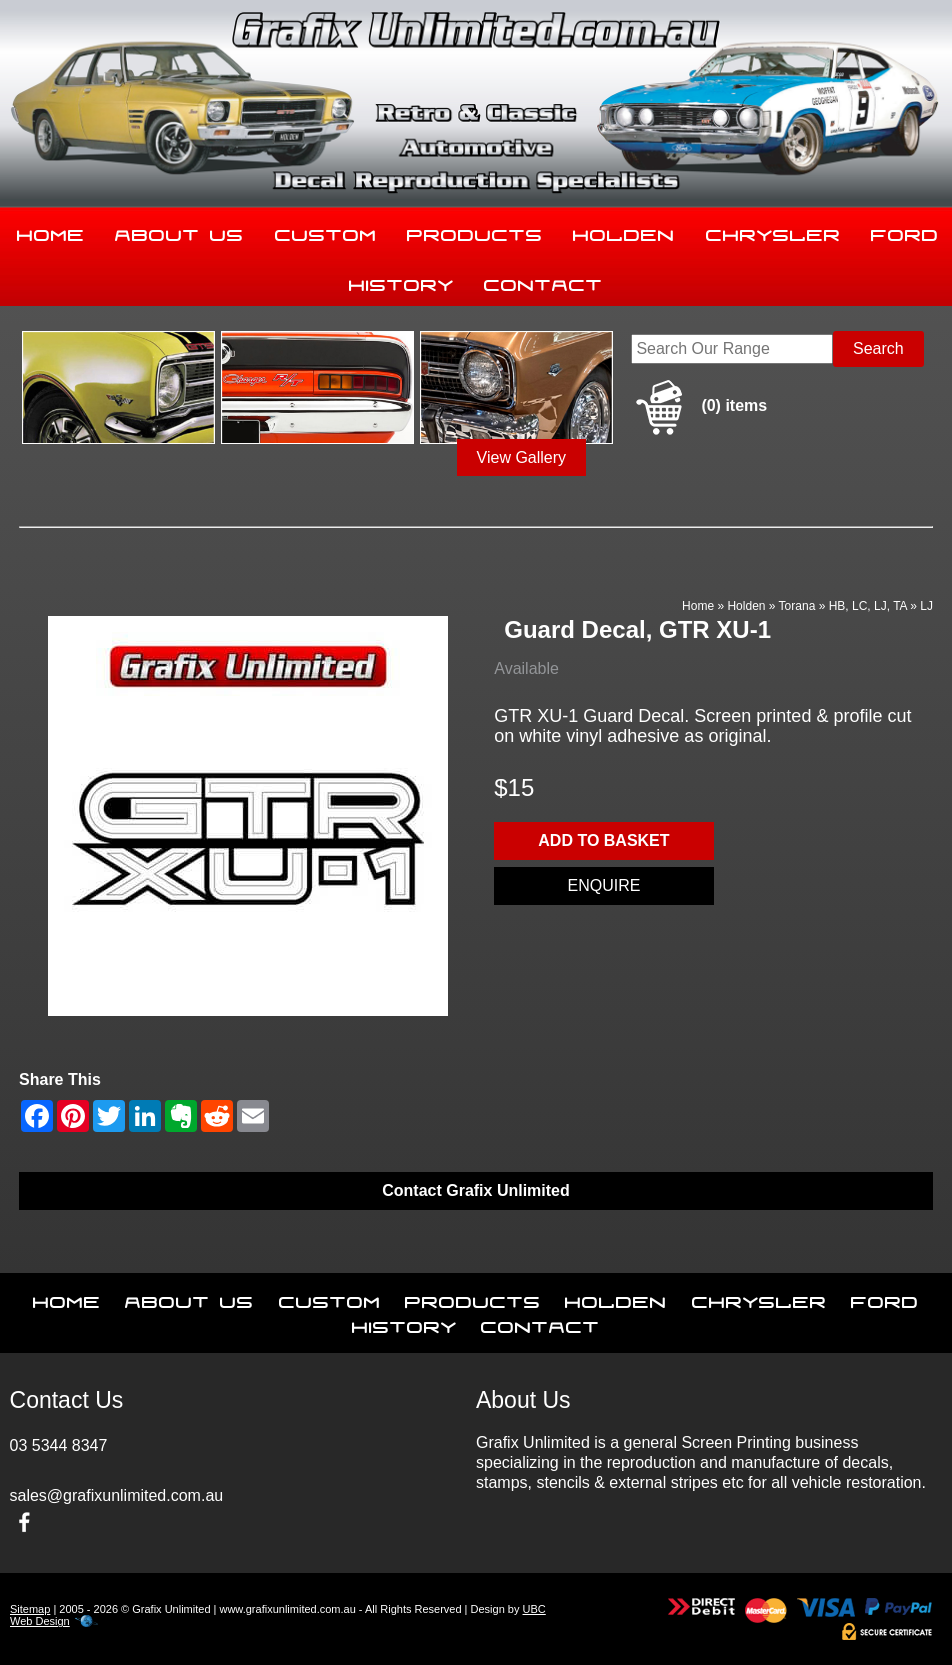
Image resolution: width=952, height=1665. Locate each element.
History (401, 281)
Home (51, 231)
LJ (926, 606)
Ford (885, 1298)
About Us (179, 231)
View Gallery (522, 457)
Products (475, 231)
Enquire (603, 885)
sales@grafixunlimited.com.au (117, 1495)
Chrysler (773, 231)
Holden (624, 231)
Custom (326, 231)
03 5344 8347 (59, 1445)
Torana (797, 606)
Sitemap (30, 1609)
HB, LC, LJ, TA (868, 606)
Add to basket (603, 840)
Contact (543, 281)
